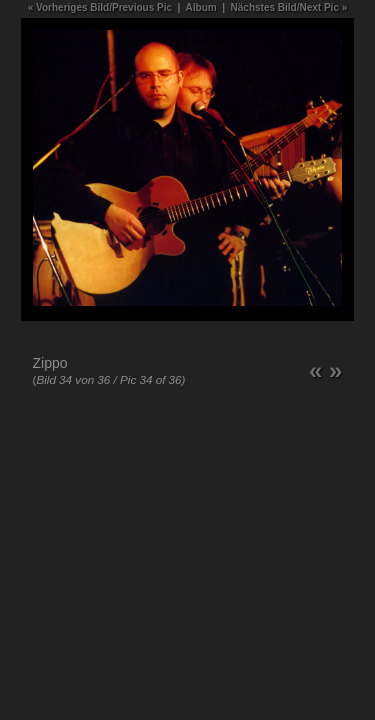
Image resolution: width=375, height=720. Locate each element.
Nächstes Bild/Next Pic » (289, 7)
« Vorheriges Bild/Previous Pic (100, 7)
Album (201, 7)
